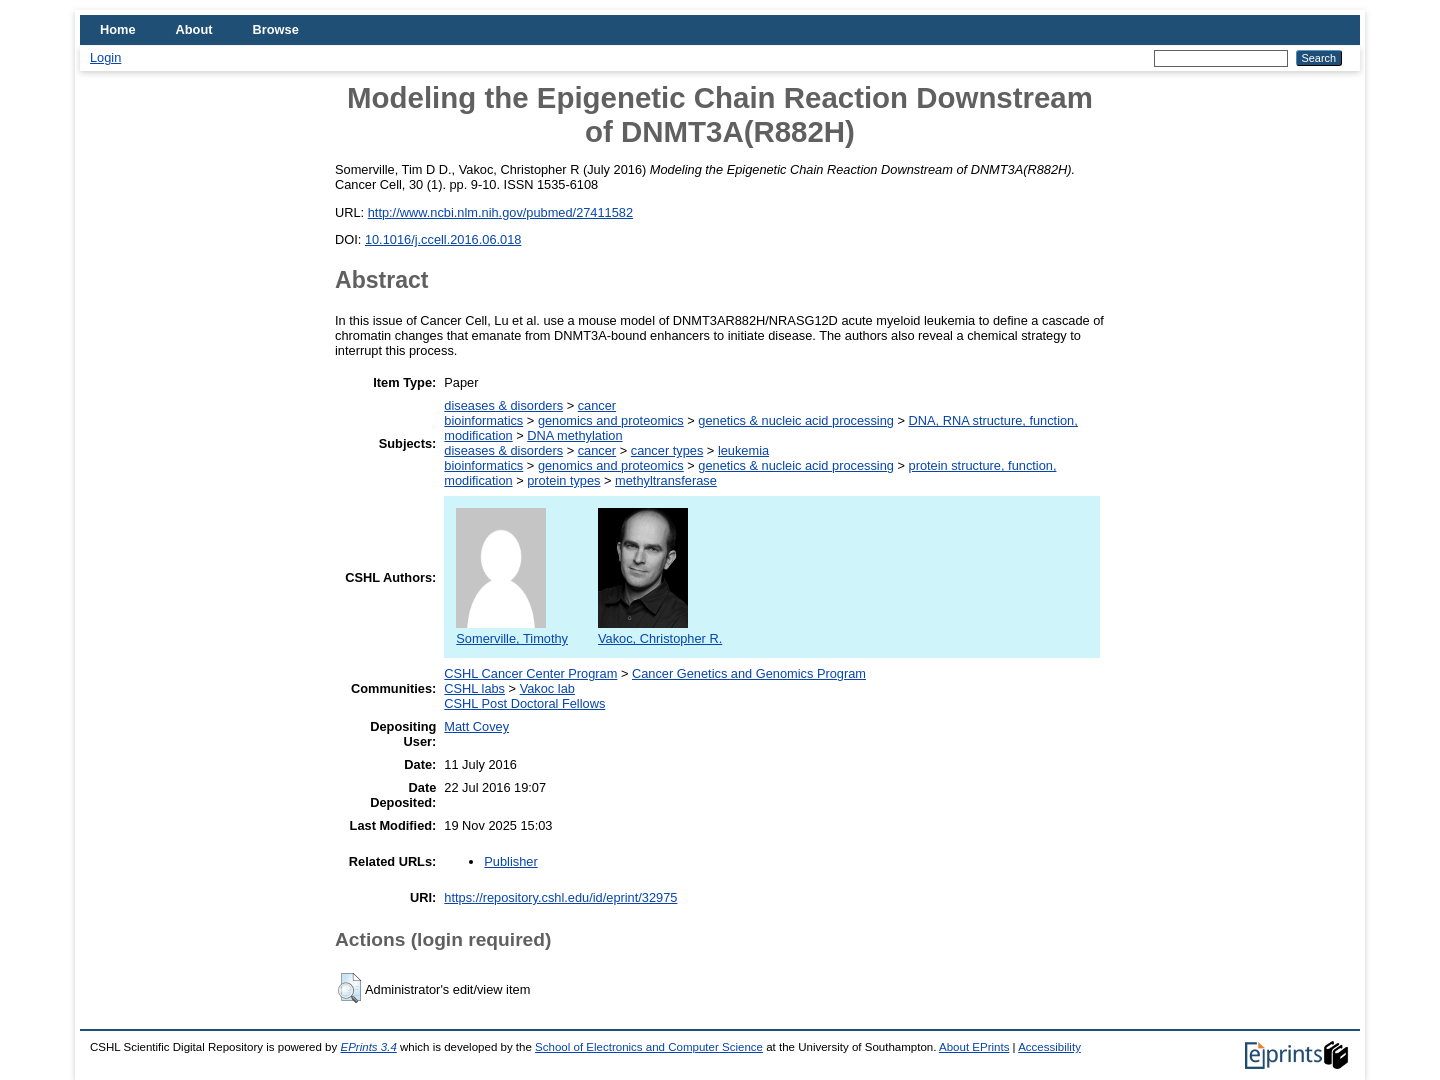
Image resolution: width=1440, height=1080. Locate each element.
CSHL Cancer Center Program (530, 673)
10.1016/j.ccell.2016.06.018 (443, 239)
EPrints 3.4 (368, 1047)
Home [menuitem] (118, 29)
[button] (349, 988)
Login (105, 57)
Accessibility (1049, 1047)
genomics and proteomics (611, 420)
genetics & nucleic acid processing (796, 420)
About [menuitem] (194, 29)
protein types (563, 480)
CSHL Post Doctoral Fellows (524, 703)
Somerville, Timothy (512, 631)
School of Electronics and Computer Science (649, 1047)
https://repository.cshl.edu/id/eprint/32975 (560, 897)
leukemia (743, 450)
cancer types (667, 450)
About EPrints (974, 1047)
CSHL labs (474, 688)
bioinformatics (483, 420)
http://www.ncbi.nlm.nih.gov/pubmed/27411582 (500, 212)
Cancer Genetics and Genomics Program (749, 673)
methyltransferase (666, 480)
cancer (597, 405)
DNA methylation (574, 435)
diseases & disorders (503, 405)
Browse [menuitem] (276, 29)
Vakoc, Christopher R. (660, 631)
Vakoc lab (547, 688)
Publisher (510, 861)
